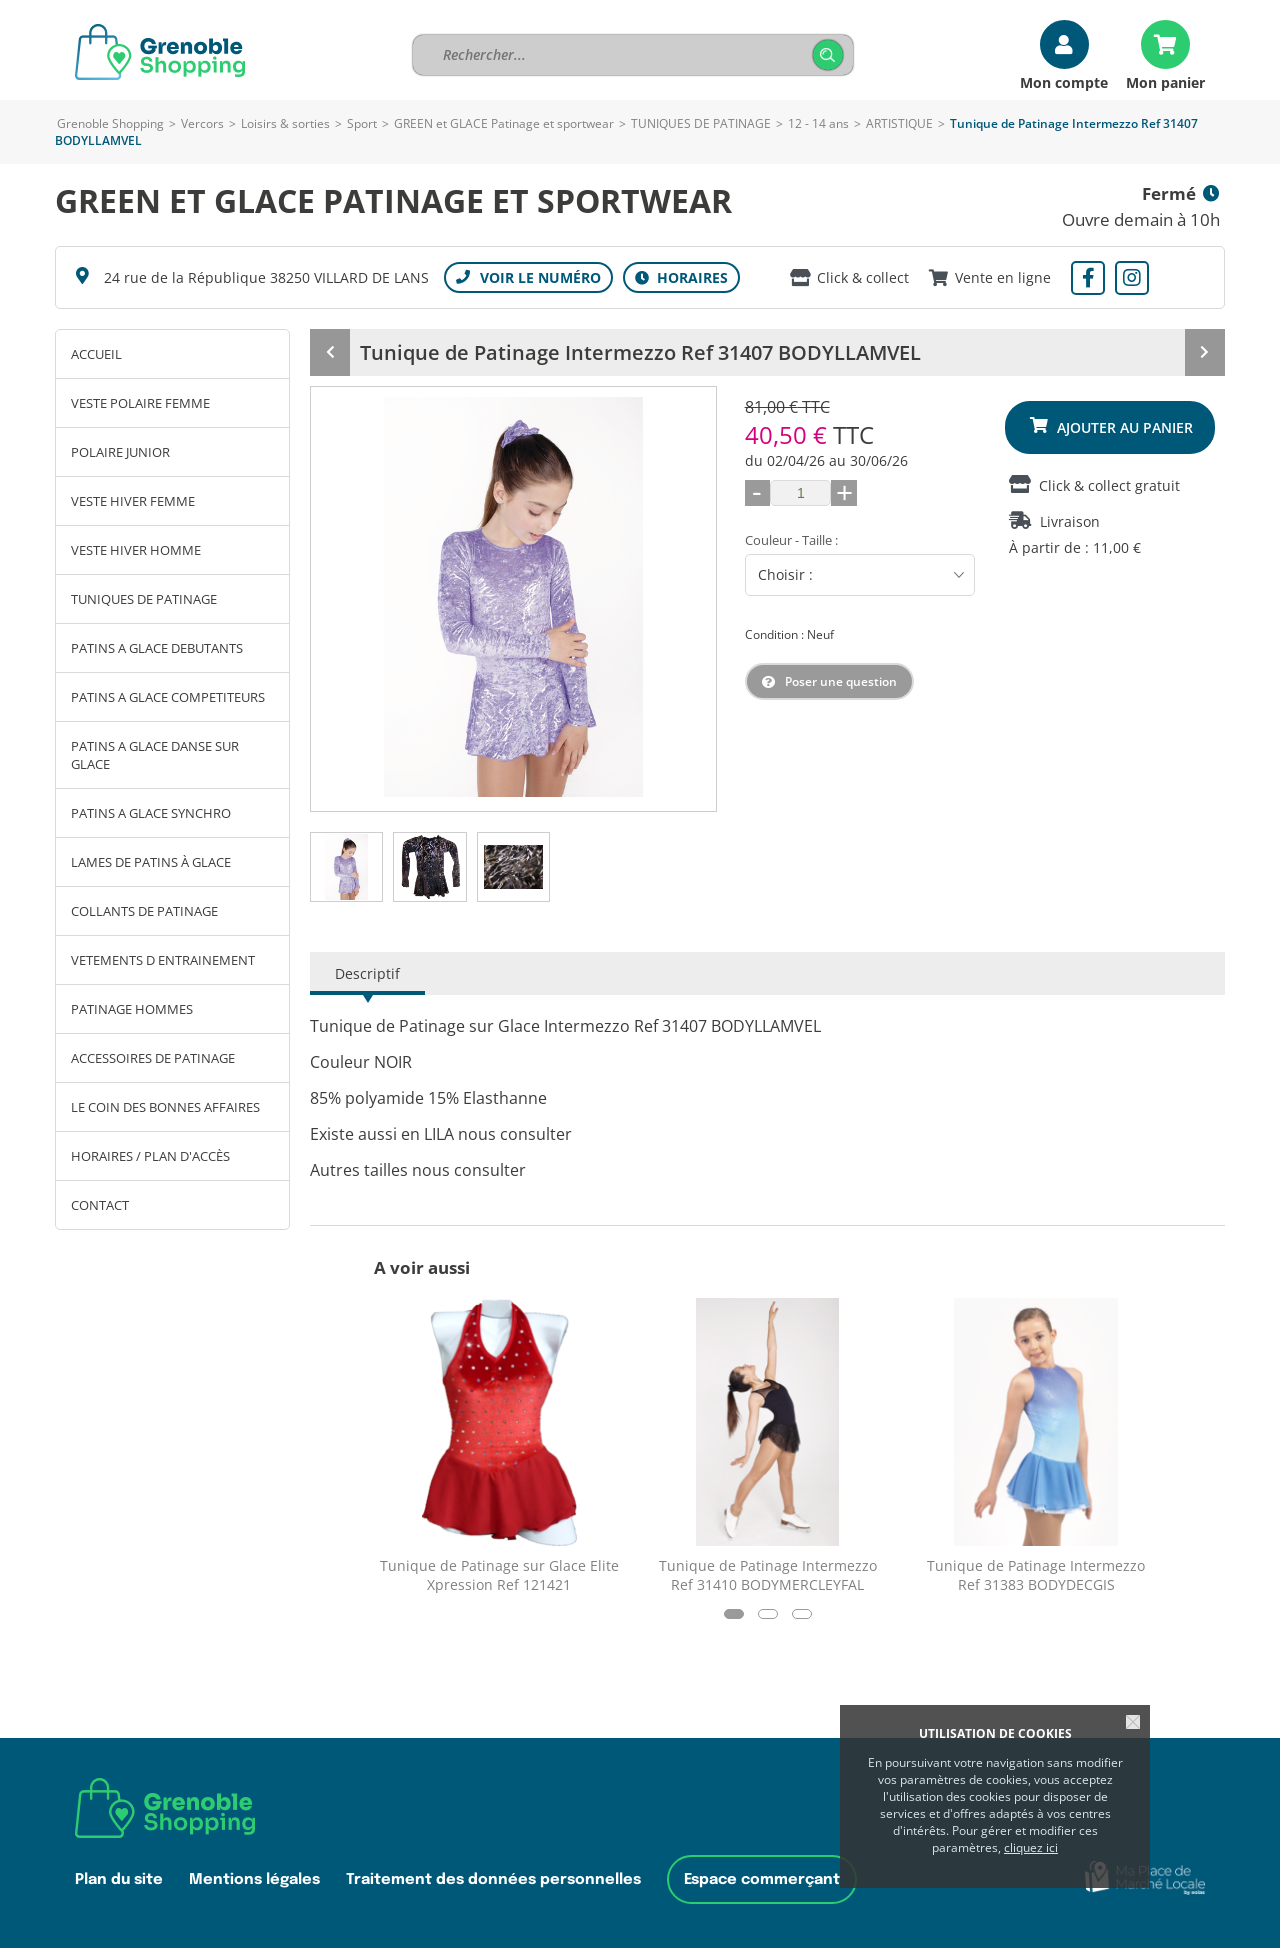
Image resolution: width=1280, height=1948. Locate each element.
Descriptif (367, 973)
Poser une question (841, 681)
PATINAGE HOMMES (132, 1009)
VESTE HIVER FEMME (133, 501)
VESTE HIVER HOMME (136, 550)
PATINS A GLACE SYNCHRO (151, 813)
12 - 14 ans (818, 123)
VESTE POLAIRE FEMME (140, 403)
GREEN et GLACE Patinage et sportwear (504, 123)
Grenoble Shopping (110, 123)
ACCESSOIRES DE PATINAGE (153, 1058)
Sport (362, 123)
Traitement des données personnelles (493, 1879)
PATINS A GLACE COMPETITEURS (168, 697)
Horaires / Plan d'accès (150, 1156)
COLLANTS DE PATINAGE (144, 911)
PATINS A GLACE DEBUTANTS (157, 648)
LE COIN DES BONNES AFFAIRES (165, 1107)
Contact (100, 1205)
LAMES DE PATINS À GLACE (151, 862)
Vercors (202, 123)
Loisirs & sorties (285, 123)
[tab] (346, 867)
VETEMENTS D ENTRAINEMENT (163, 960)
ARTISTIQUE (899, 123)
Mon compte (1064, 81)
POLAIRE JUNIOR (120, 452)
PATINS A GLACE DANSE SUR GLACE (155, 755)
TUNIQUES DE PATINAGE (701, 123)
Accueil (96, 354)
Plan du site (119, 1879)
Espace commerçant (762, 1879)
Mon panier (1165, 81)
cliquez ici (1031, 1847)
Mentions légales (254, 1879)
